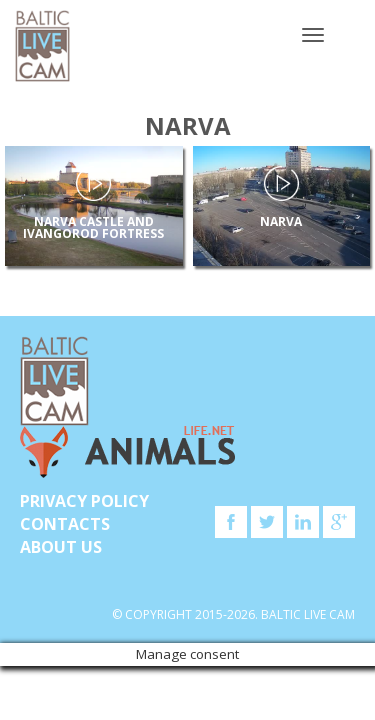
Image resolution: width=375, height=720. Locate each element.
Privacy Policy (84, 501)
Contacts (65, 524)
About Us (61, 547)
